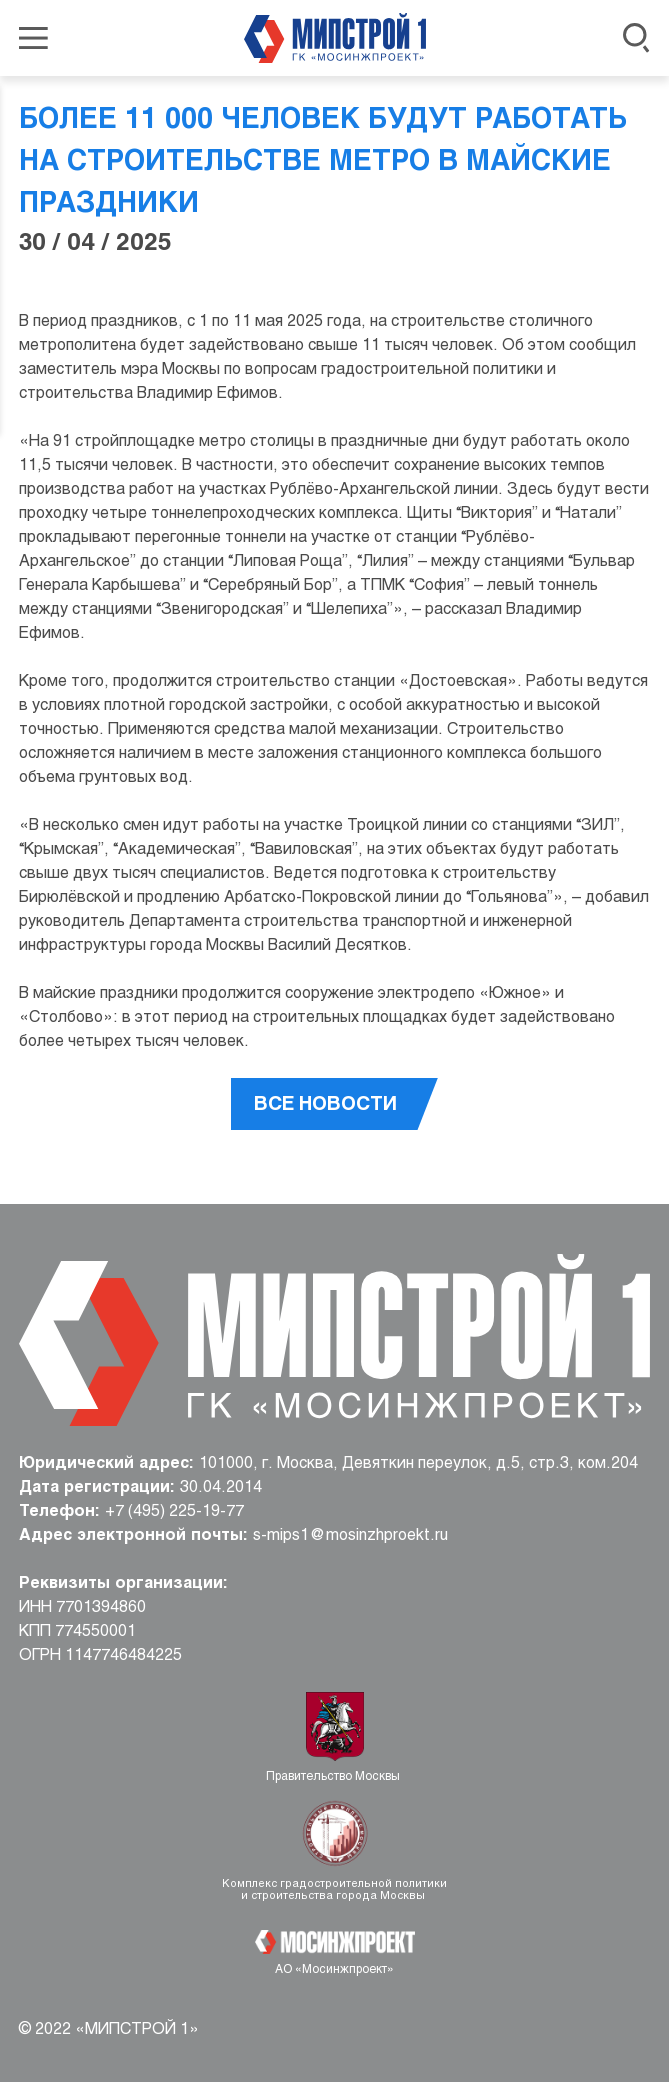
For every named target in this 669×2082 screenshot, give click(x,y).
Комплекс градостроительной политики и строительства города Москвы (334, 1890)
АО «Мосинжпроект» (334, 1970)
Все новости (325, 1105)
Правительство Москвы (334, 1777)
